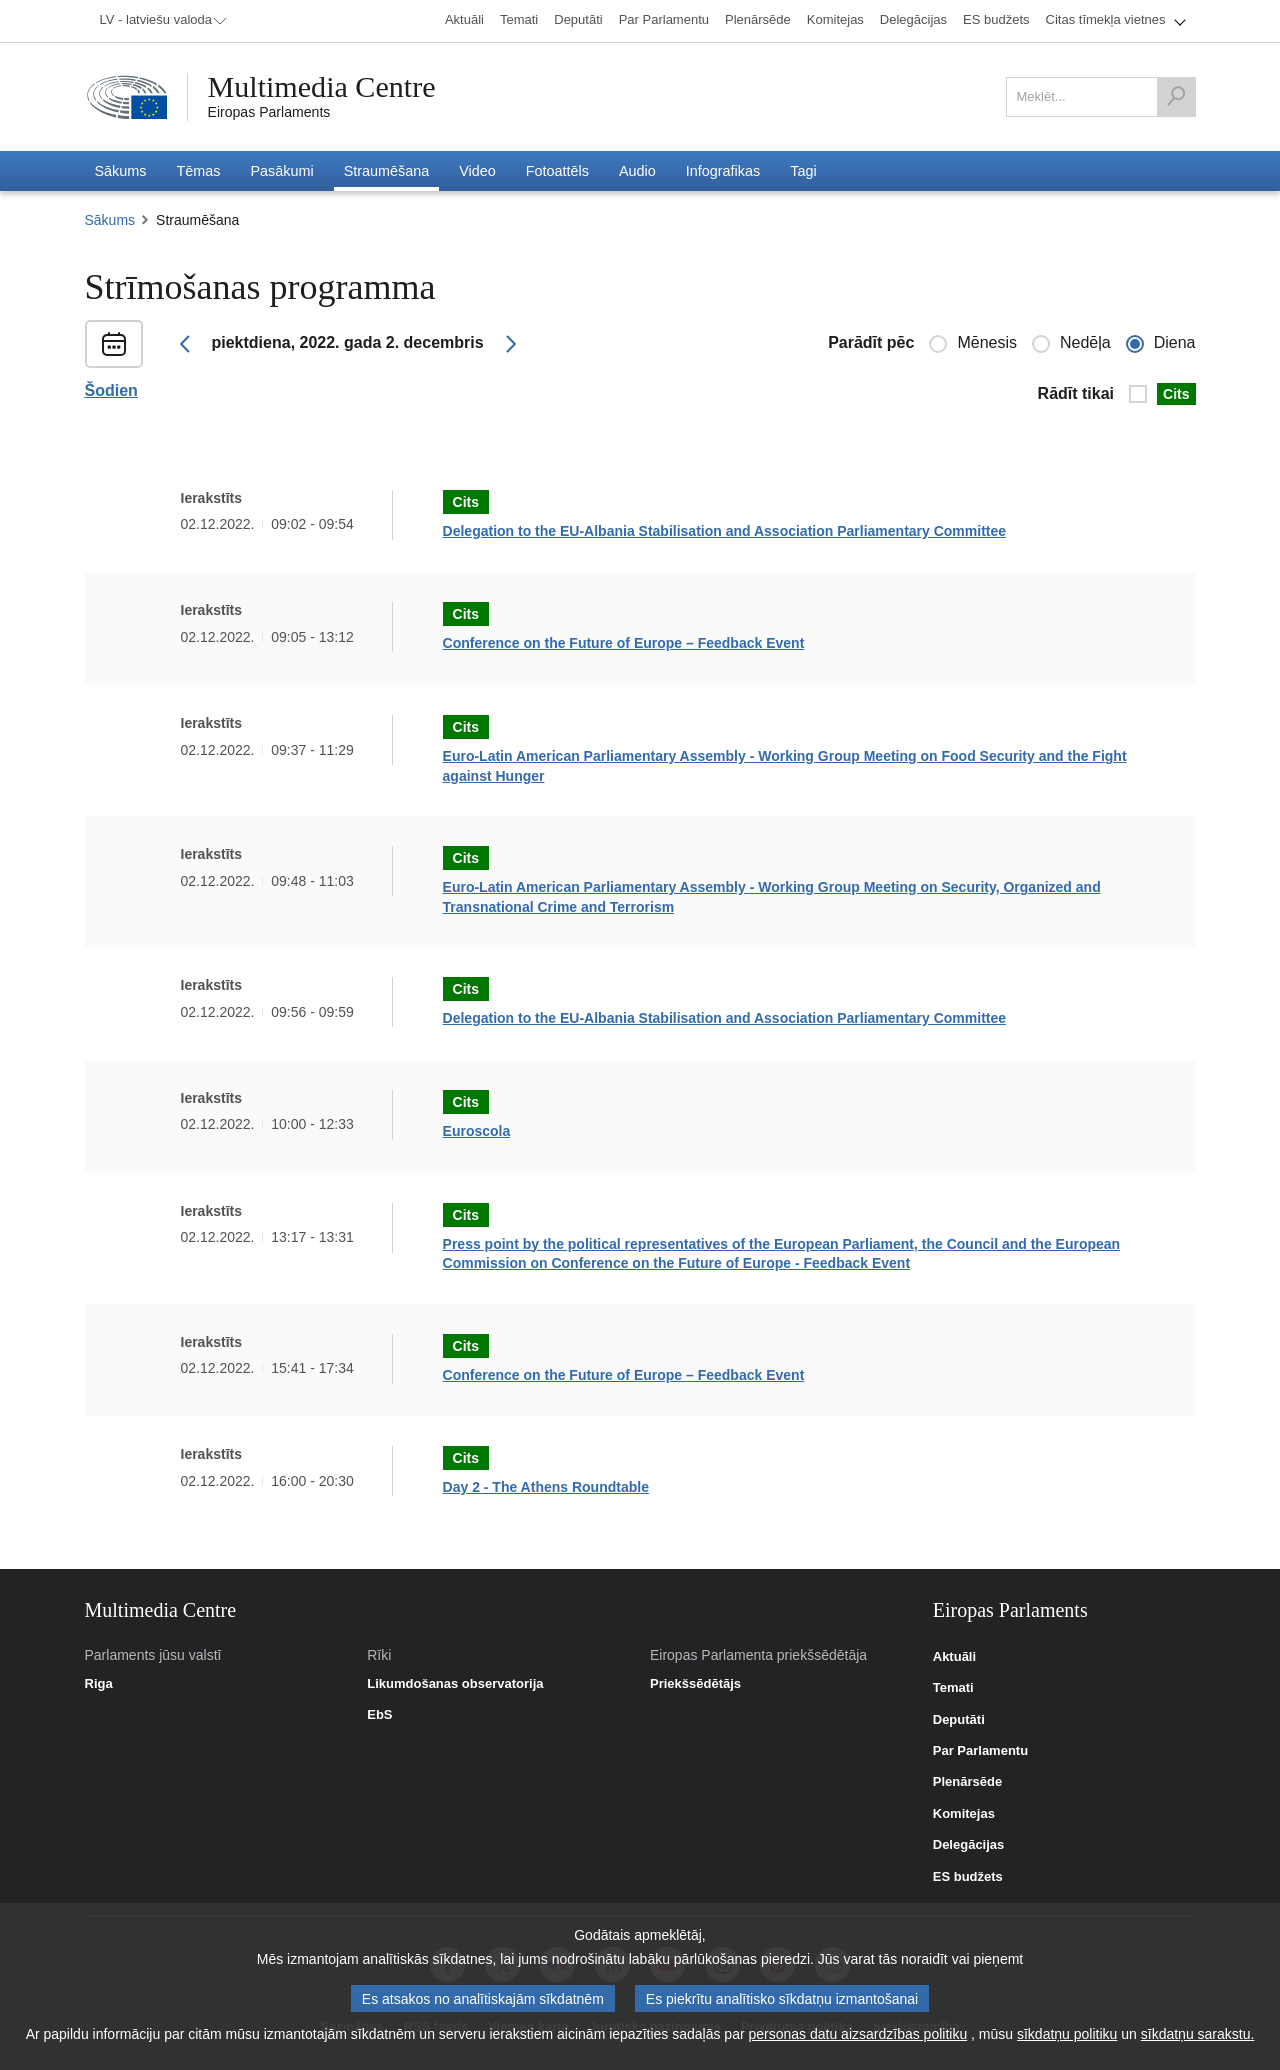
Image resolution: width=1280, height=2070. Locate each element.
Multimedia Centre (322, 87)
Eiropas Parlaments (269, 112)
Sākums (110, 220)
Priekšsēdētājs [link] (695, 1684)
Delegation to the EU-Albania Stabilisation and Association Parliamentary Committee (724, 531)
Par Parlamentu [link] (980, 1751)
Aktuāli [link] (954, 1657)
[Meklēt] (1176, 97)
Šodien (111, 391)
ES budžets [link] (968, 1877)
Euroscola (477, 1131)
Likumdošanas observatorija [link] (455, 1684)
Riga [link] (99, 1684)
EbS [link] (379, 1715)
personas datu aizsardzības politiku (858, 2034)
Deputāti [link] (959, 1720)
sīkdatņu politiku (1067, 2034)
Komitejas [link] (964, 1814)
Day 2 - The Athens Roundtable (546, 1487)
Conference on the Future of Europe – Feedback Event (624, 643)
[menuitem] (160, 21)
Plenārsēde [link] (967, 1782)
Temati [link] (953, 1688)
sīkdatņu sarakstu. (1198, 2034)
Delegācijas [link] (969, 1845)
